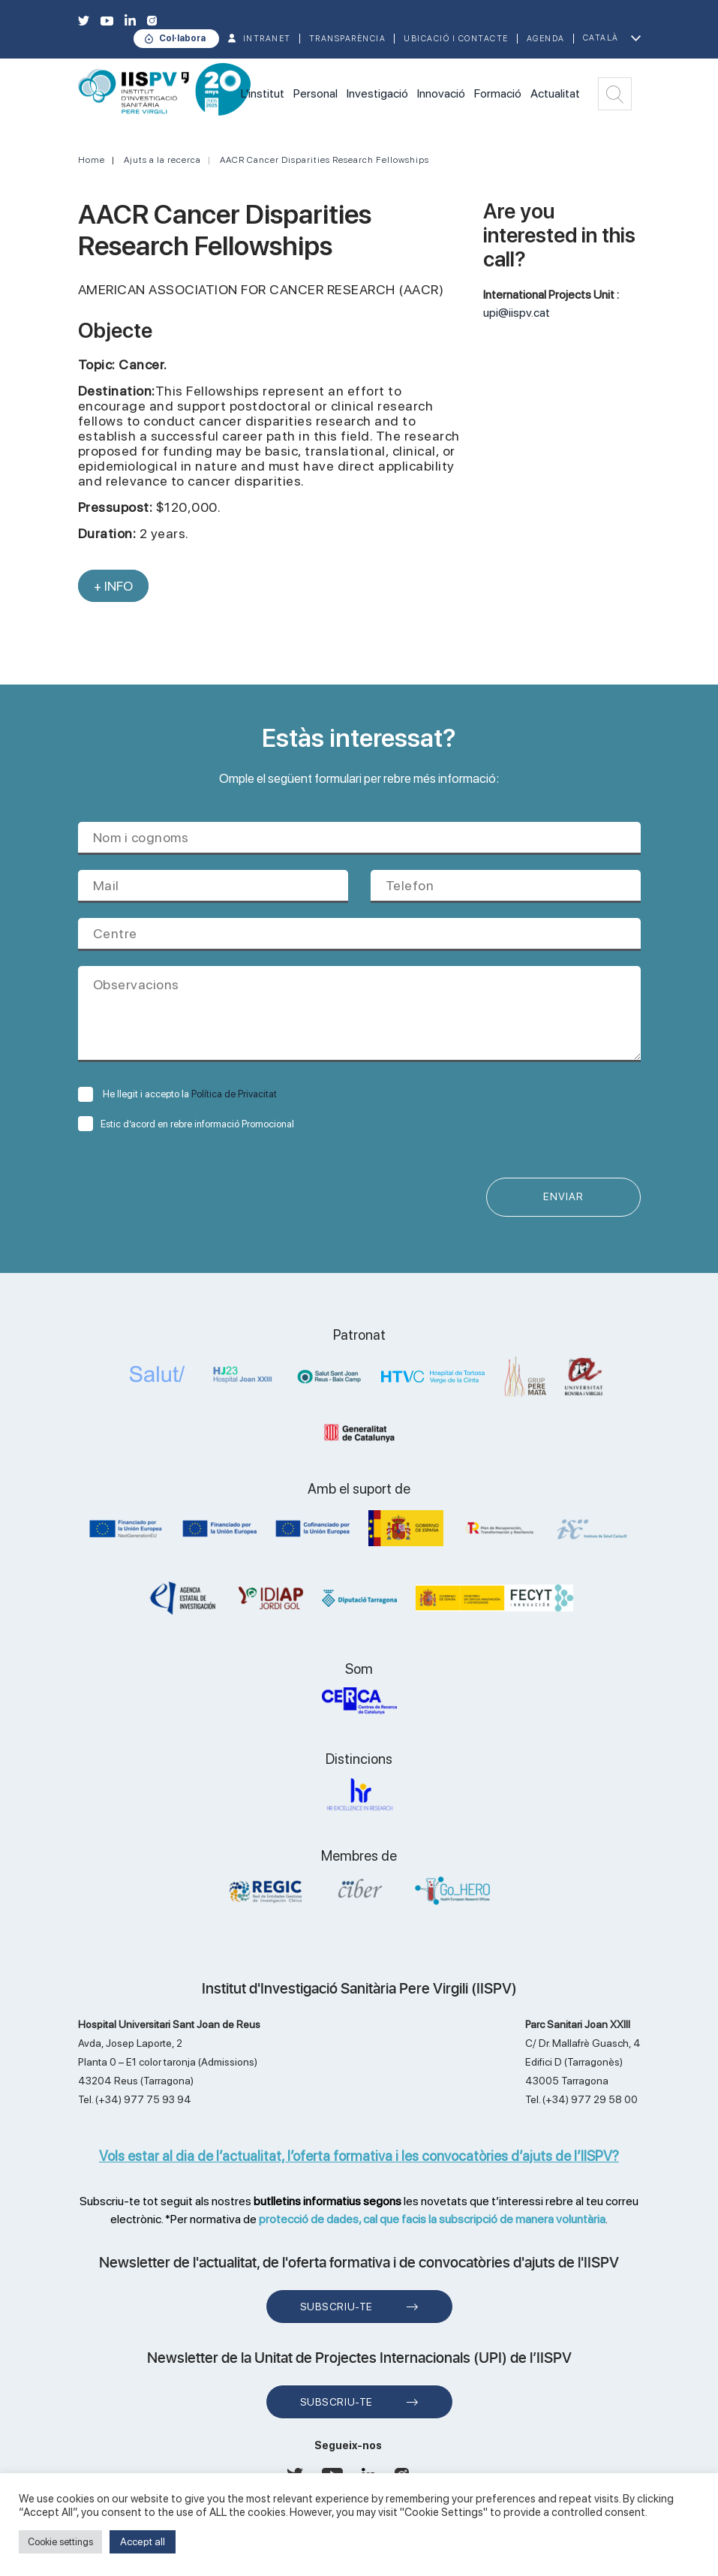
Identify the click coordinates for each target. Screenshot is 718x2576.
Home (91, 160)
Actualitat (555, 93)
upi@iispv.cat (516, 312)
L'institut (262, 93)
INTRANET (267, 39)
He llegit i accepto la (177, 1094)
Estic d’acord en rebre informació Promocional (186, 1124)
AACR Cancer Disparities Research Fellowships (324, 160)
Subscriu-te (336, 2307)
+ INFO (113, 586)
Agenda (546, 39)
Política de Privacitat (234, 1094)
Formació (497, 93)
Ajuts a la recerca (162, 160)
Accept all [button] (142, 2541)
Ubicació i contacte (456, 39)
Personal (315, 93)
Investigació (377, 93)
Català (601, 38)
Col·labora (182, 38)
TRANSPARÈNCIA (347, 39)
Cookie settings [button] (60, 2541)
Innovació (441, 93)
